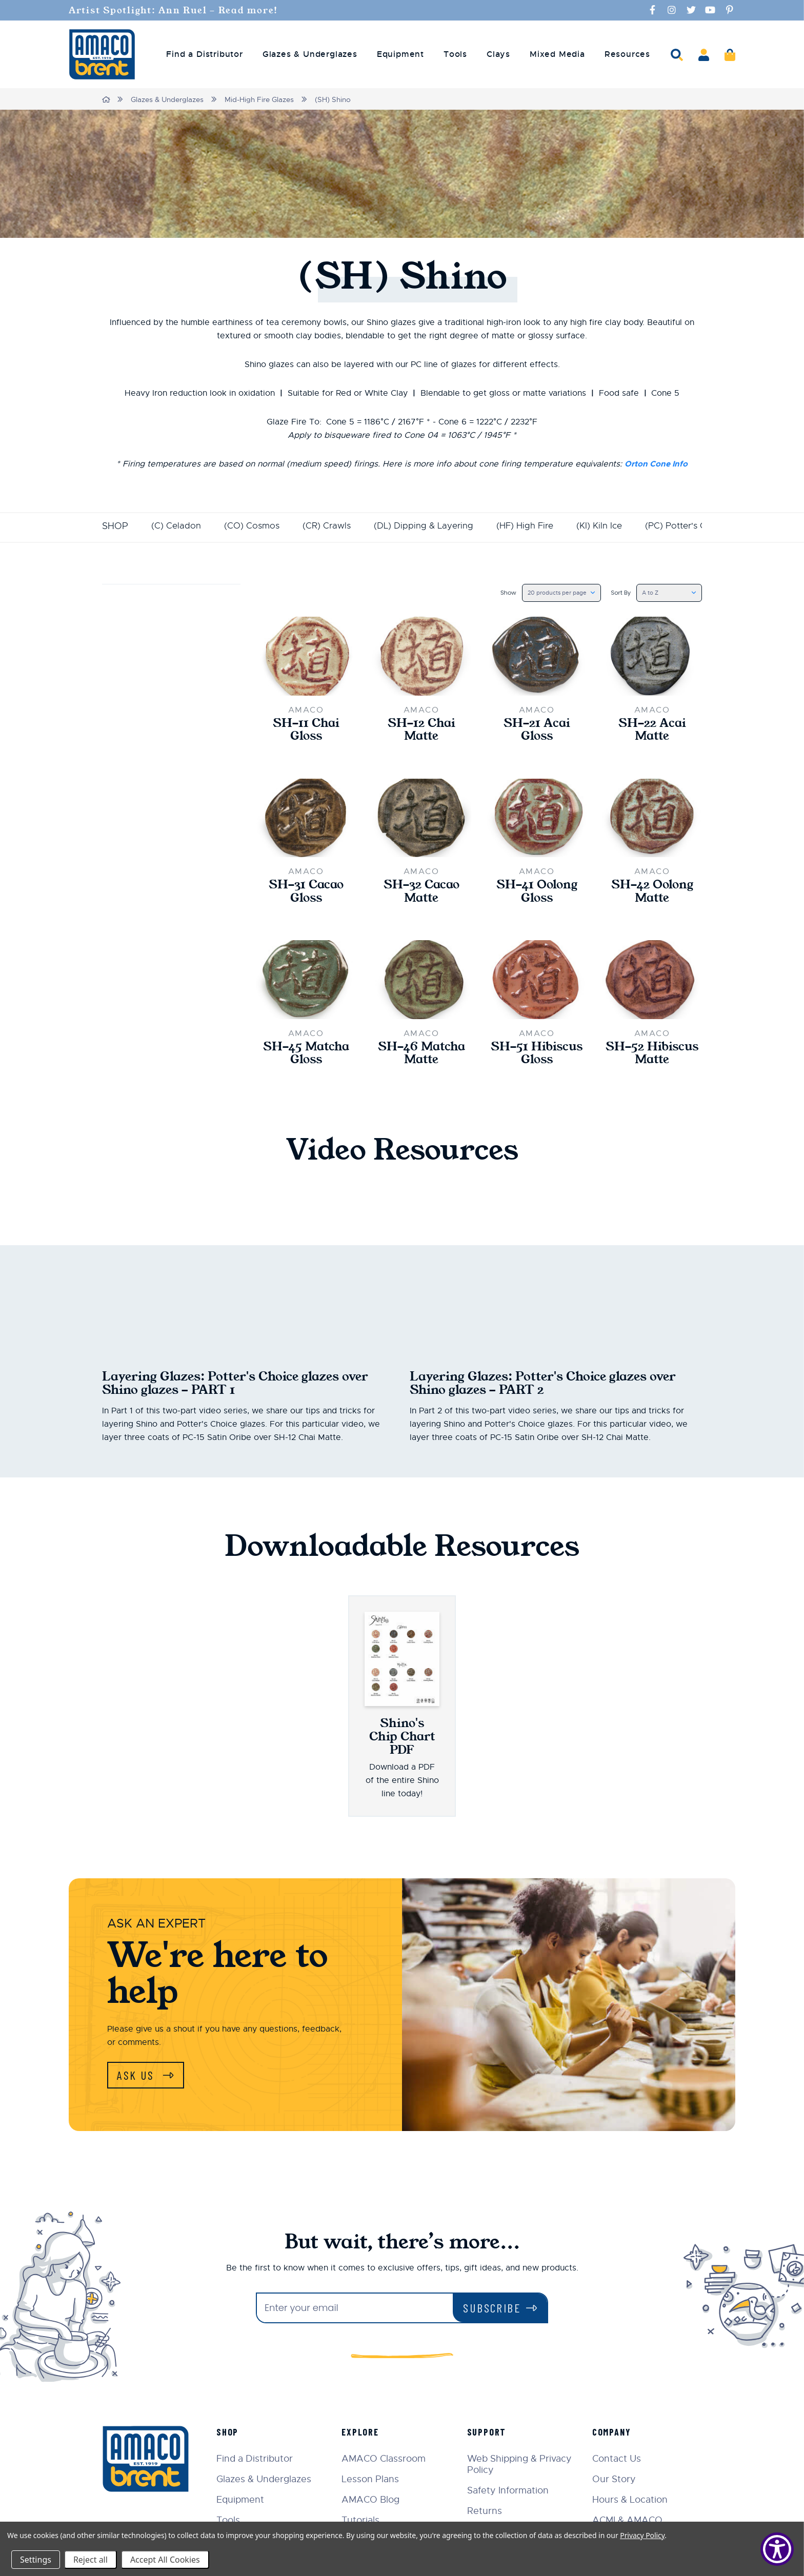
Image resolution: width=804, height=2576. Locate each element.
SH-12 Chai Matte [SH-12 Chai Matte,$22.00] (421, 730)
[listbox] (552, 592)
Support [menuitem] (488, 2435)
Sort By (615, 592)
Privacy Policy (642, 2535)
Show (496, 592)
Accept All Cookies (165, 2559)
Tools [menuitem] (455, 54)
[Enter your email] (355, 2311)
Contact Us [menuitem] (617, 2461)
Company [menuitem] (612, 2435)
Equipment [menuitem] (400, 54)
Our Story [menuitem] (615, 2482)
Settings (35, 2559)
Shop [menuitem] (231, 2435)
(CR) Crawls (330, 525)
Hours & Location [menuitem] (631, 2502)
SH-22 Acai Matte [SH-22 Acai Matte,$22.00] (652, 730)
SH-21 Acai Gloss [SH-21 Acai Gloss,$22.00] (536, 730)
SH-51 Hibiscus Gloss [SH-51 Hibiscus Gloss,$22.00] (537, 1055)
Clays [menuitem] (498, 54)
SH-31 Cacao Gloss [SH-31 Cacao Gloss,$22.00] (306, 893)
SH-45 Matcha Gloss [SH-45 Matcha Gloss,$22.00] (306, 1055)
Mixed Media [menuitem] (557, 54)
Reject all (90, 2559)
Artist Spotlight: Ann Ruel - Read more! (179, 10)
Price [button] (171, 598)
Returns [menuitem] (486, 2514)
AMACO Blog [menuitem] (374, 2502)
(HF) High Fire (535, 525)
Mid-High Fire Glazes (259, 99)
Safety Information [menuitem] (509, 2493)
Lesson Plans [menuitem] (373, 2482)
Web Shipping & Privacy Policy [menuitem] (521, 2467)
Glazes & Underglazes (167, 99)
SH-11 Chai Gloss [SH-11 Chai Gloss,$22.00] (306, 730)
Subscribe (492, 2310)
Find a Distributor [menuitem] (204, 54)
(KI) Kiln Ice (612, 525)
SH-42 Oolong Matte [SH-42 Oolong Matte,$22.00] (652, 893)
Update (130, 658)
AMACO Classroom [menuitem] (387, 2461)
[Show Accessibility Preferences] (777, 2549)
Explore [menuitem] (363, 2435)
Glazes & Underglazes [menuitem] (310, 54)
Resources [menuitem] (627, 54)
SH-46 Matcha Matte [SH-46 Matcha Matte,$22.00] (421, 1055)
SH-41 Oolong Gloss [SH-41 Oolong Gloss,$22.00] (536, 893)
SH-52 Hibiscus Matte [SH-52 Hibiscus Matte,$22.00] (652, 1055)
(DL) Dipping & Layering (430, 525)
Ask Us (137, 2078)
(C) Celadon (176, 525)
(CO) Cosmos (253, 525)
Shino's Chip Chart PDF (402, 1739)
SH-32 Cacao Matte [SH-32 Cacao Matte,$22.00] (421, 893)
